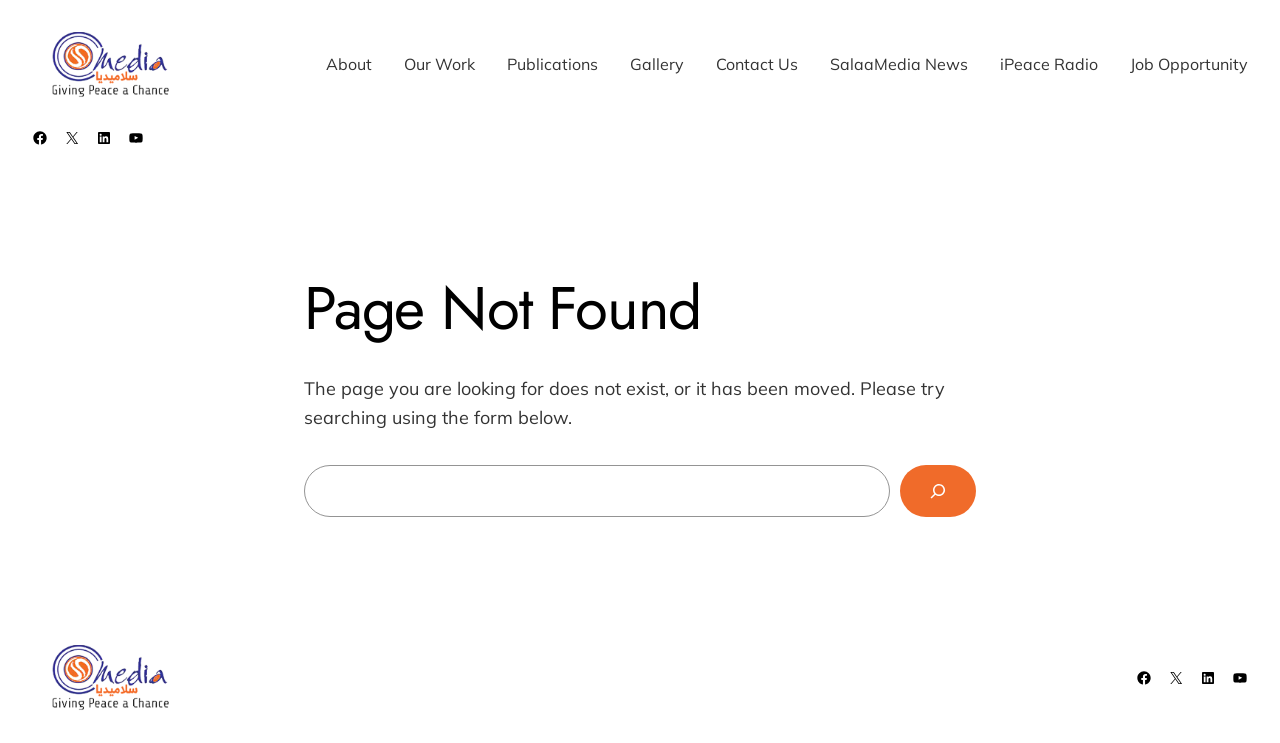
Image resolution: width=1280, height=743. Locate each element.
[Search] (938, 491)
